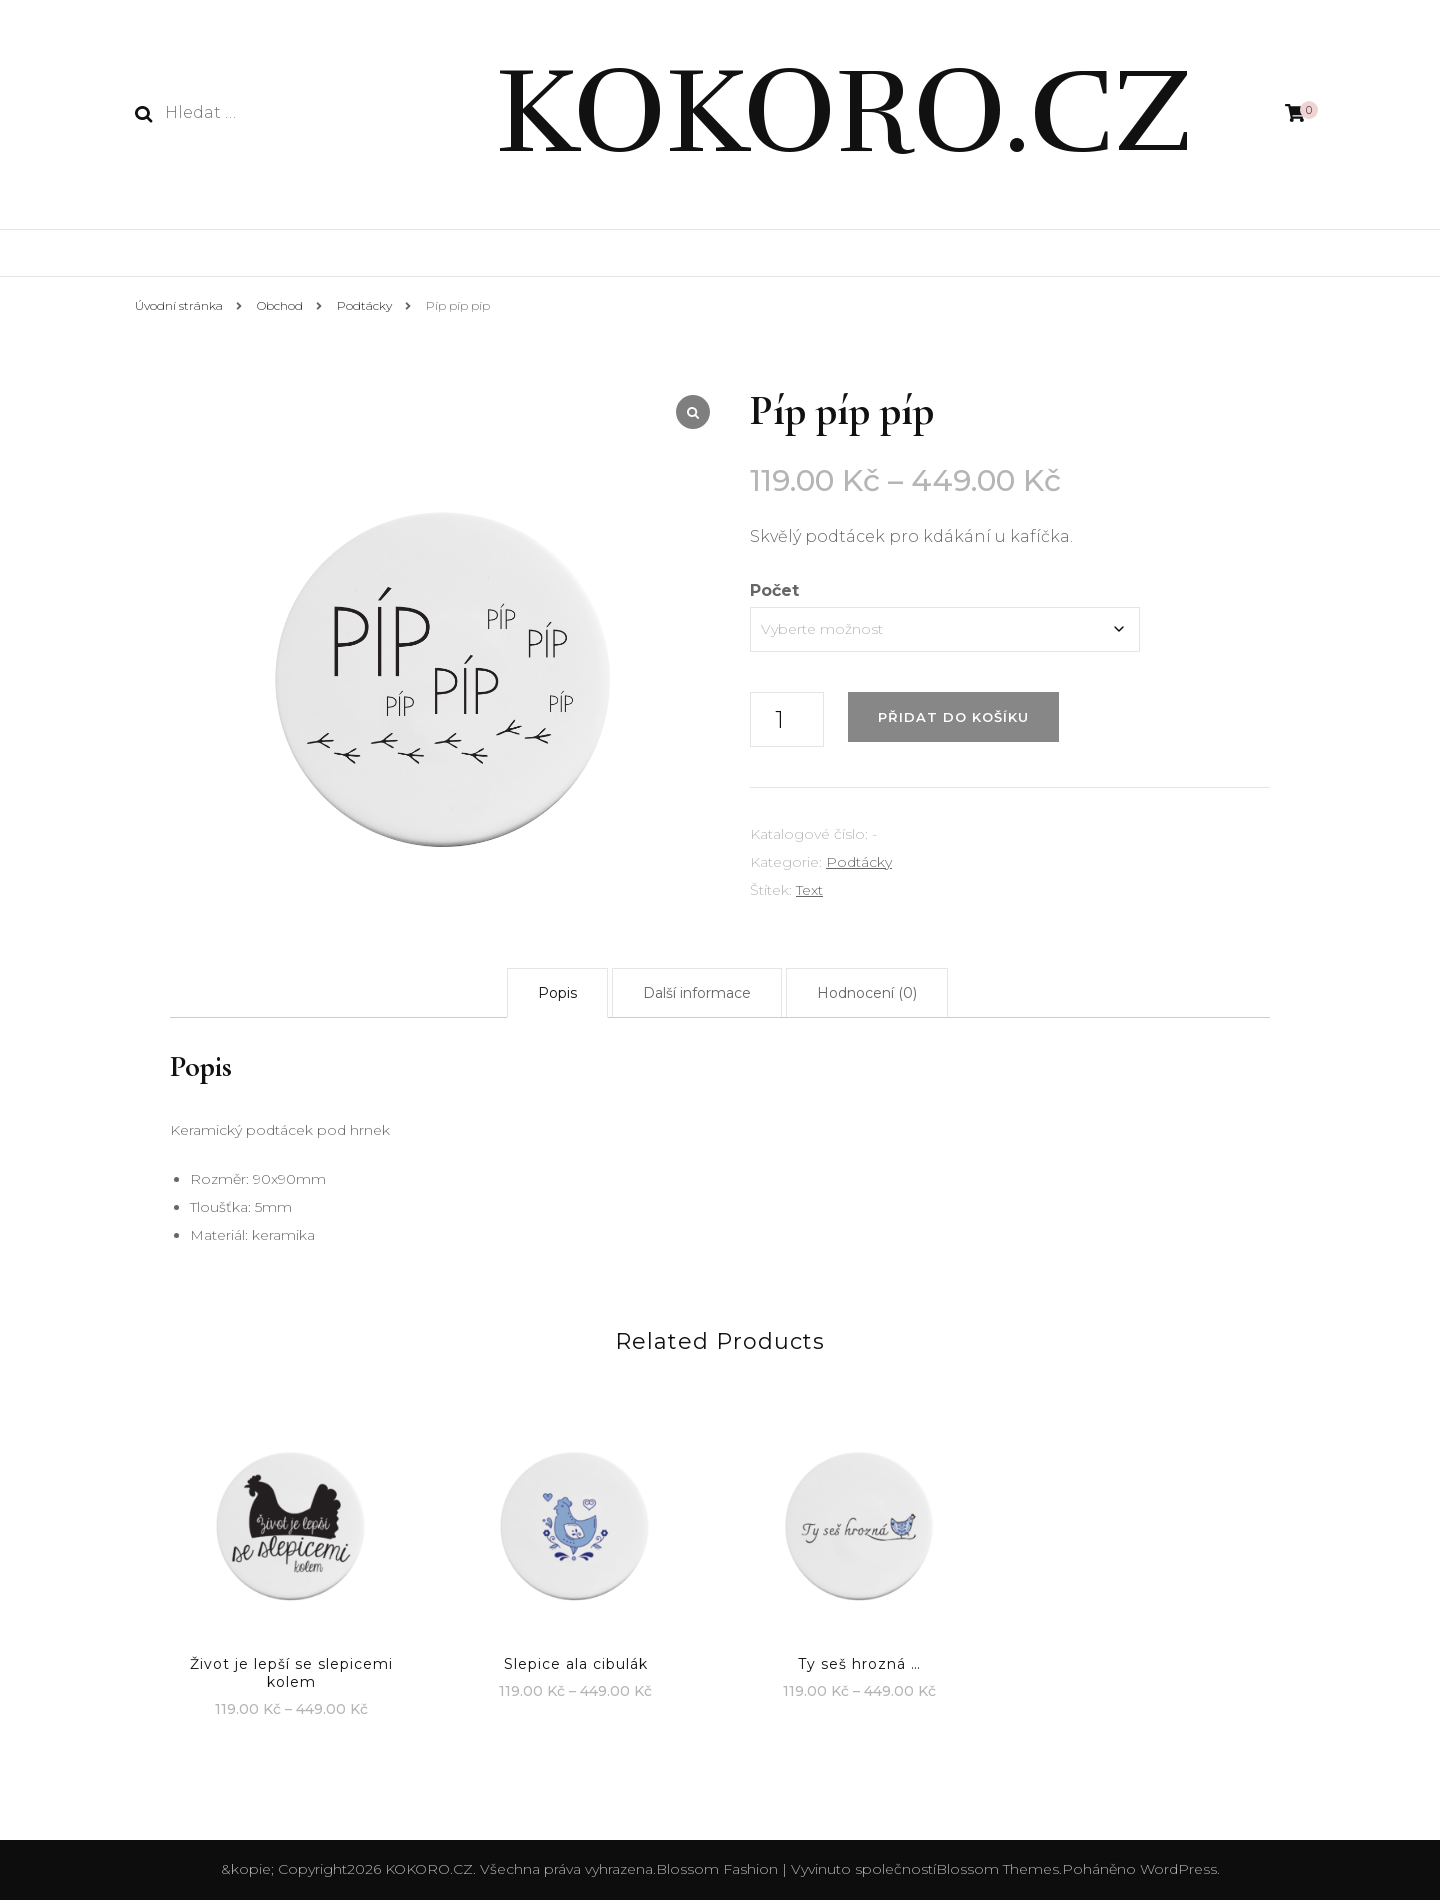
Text (809, 890)
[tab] (557, 993)
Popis (557, 993)
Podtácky (859, 862)
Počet (774, 590)
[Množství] (787, 719)
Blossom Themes (997, 1869)
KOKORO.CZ (844, 112)
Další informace (697, 993)
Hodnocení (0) (867, 993)
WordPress (1178, 1869)
